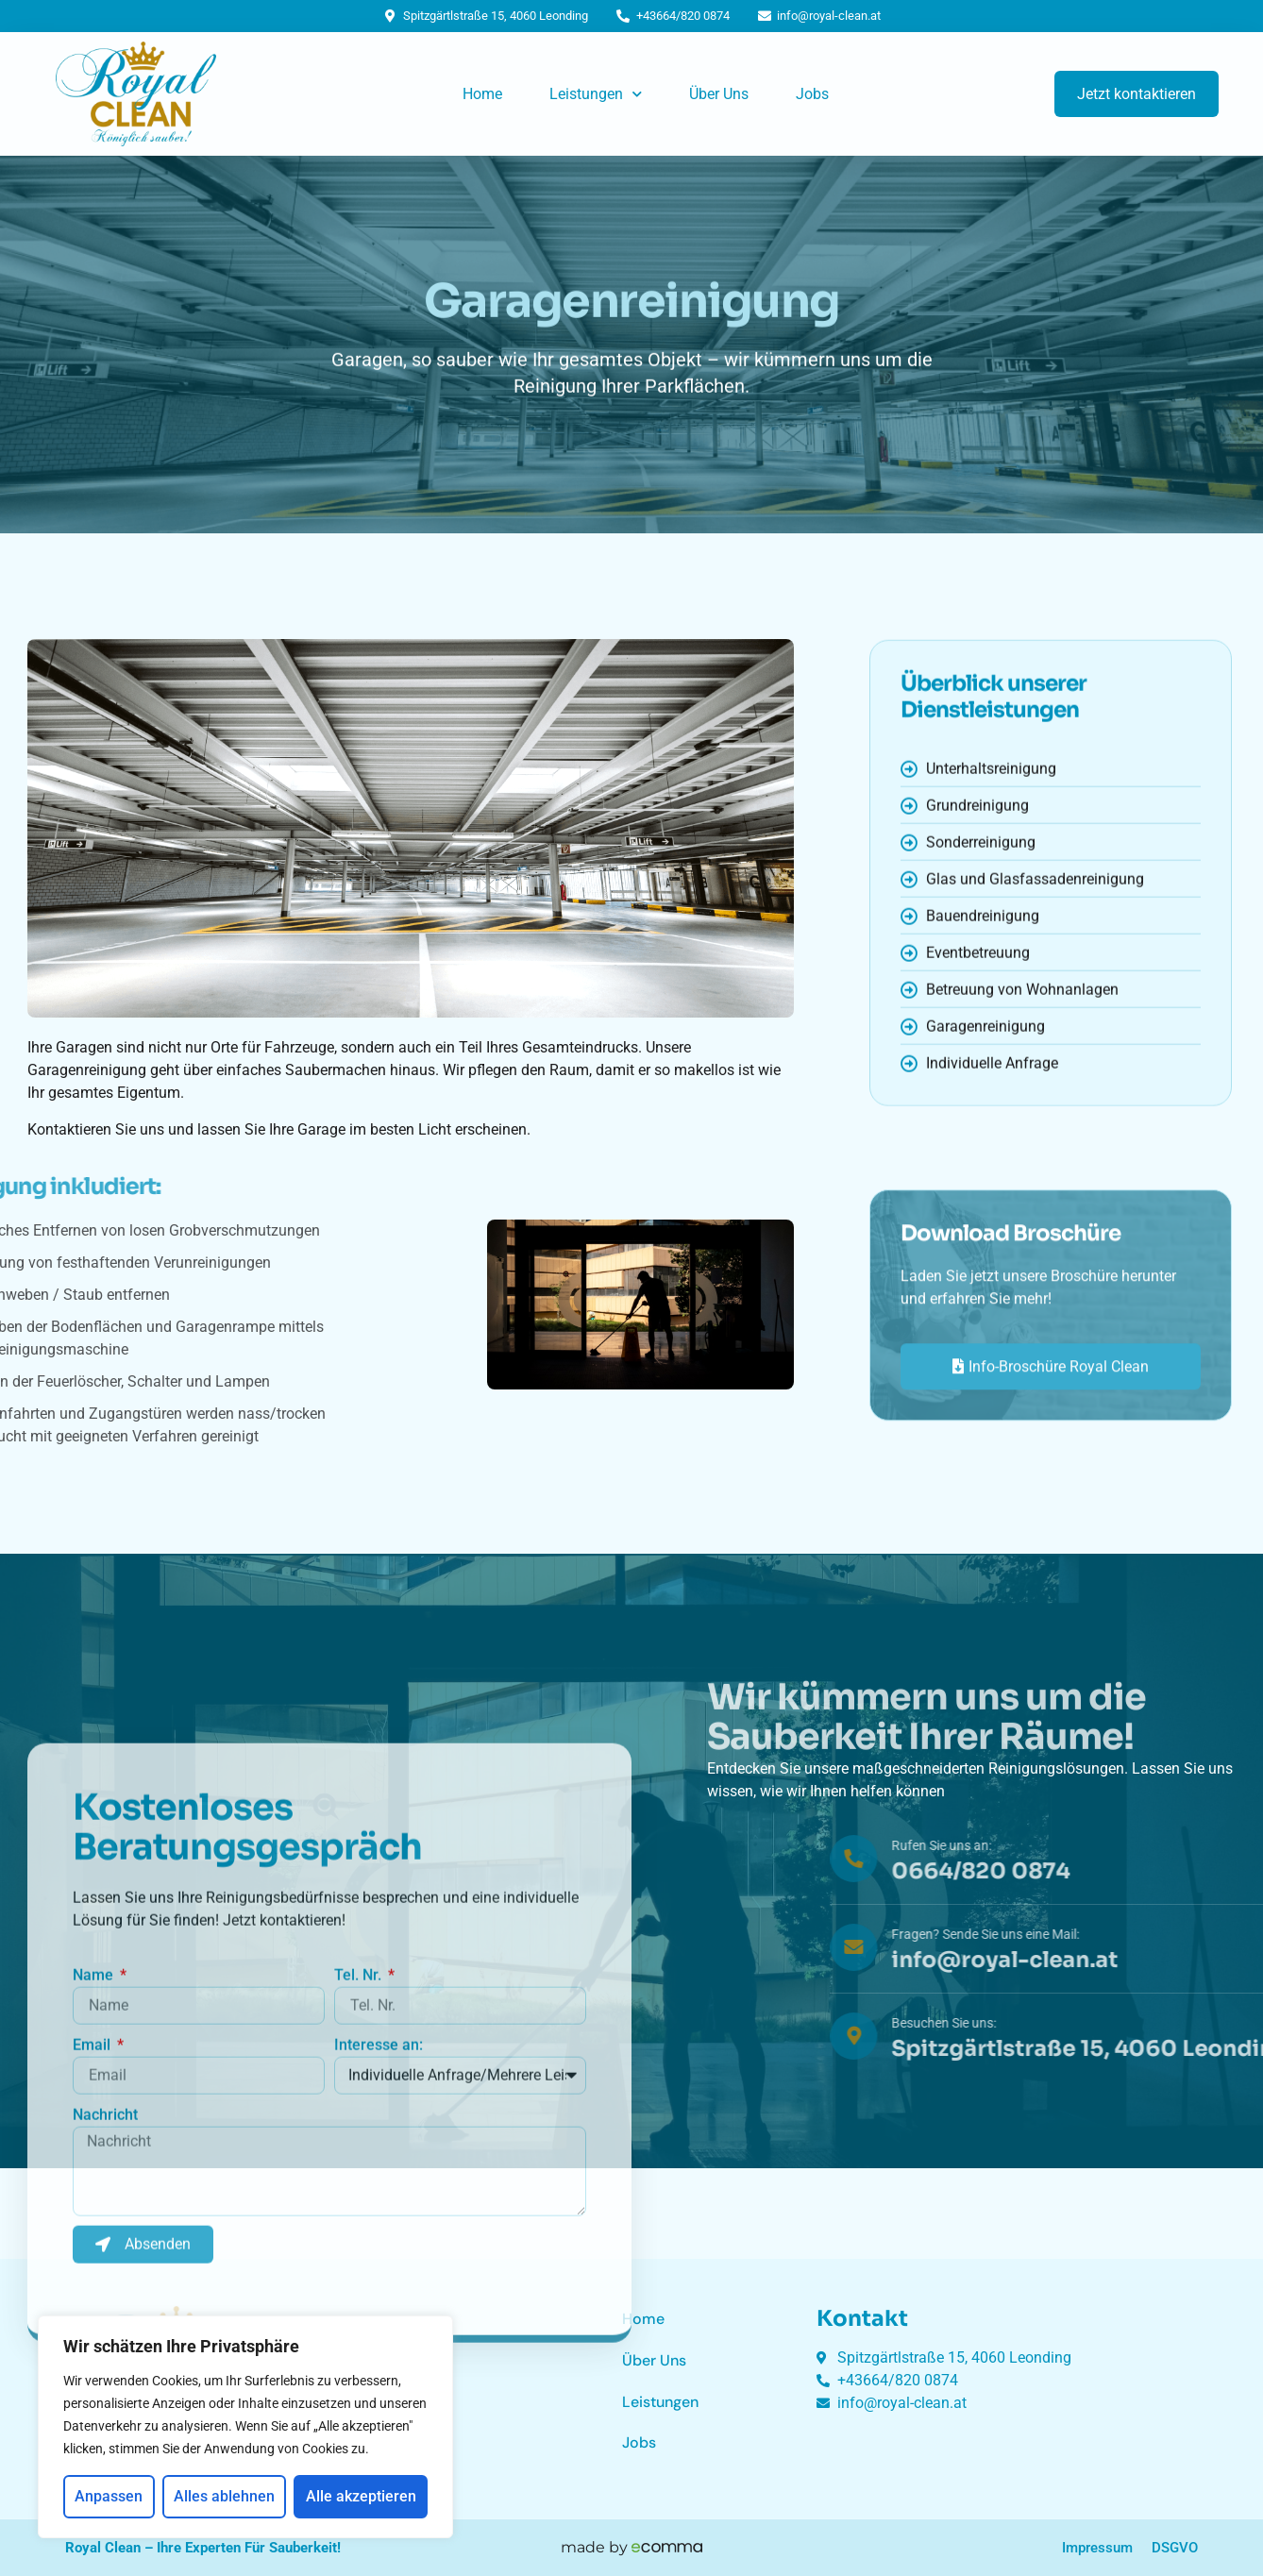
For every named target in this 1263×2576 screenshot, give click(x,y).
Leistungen (595, 94)
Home (482, 94)
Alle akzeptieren (361, 2496)
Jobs (812, 94)
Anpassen (109, 2496)
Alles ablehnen (224, 2496)
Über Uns (719, 94)
